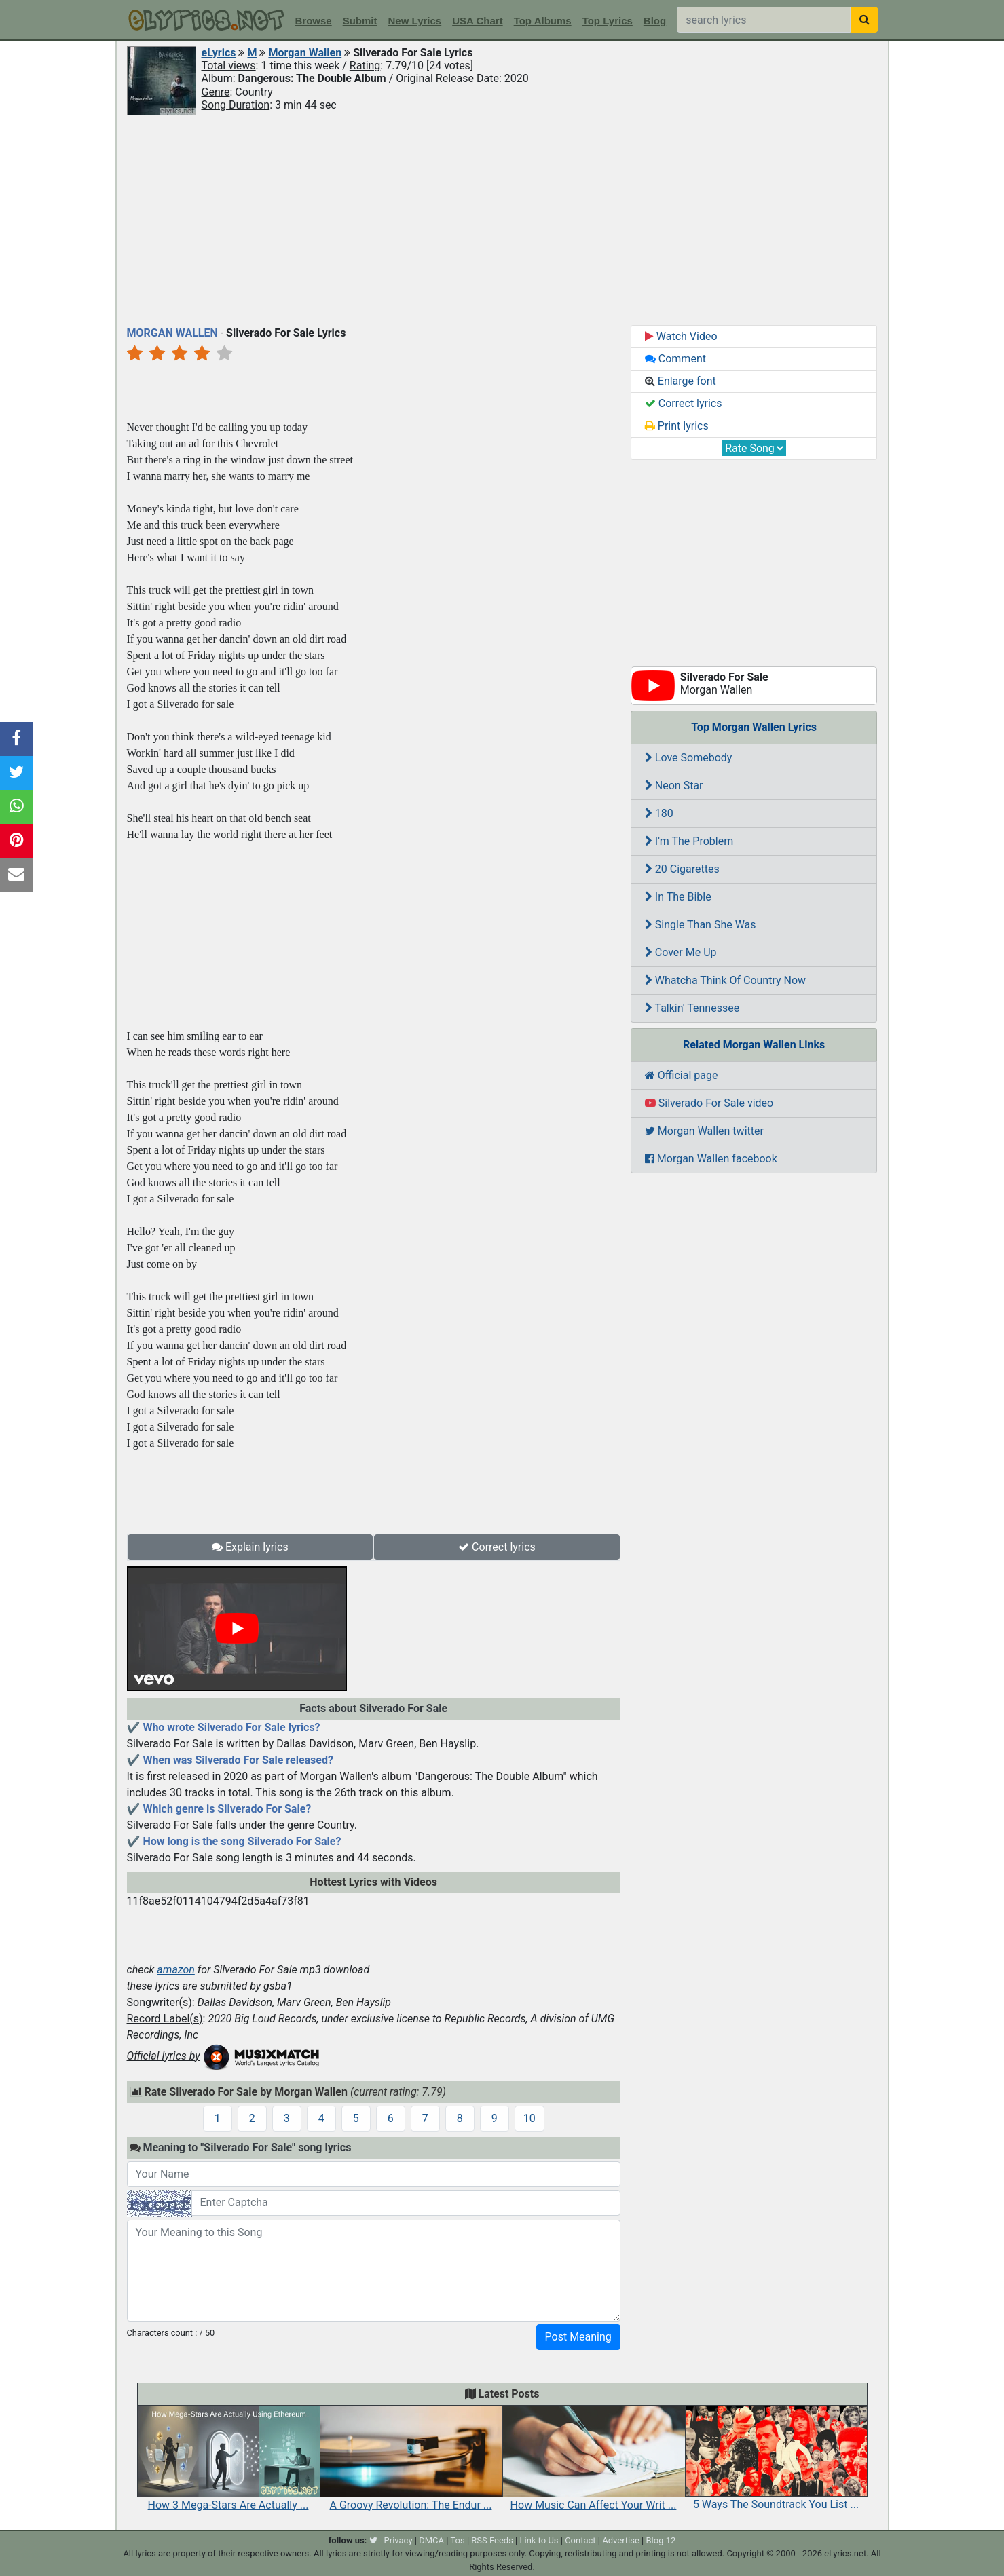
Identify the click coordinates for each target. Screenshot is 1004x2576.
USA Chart (477, 20)
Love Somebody (688, 757)
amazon (176, 1969)
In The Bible (678, 896)
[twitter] (373, 2540)
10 (529, 2118)
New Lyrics (415, 20)
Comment (675, 358)
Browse (313, 20)
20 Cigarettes (682, 869)
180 (659, 813)
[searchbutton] (864, 20)
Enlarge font (680, 381)
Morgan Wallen (304, 52)
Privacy (398, 2540)
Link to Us (538, 2540)
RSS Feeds (492, 2540)
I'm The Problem (689, 841)
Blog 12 (661, 2540)
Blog (655, 20)
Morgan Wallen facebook (711, 1158)
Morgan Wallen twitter (704, 1130)
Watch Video (681, 336)
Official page (681, 1075)
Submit (360, 20)
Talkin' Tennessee (692, 1008)
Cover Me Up (681, 952)
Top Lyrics (607, 20)
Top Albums (543, 20)
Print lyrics (677, 425)
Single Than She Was (700, 924)
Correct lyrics (497, 1546)
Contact (580, 2540)
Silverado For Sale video (709, 1103)
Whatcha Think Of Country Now (725, 980)
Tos (457, 2540)
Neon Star (674, 785)
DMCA (431, 2540)
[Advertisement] (502, 219)
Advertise (620, 2540)
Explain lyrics (250, 1546)
